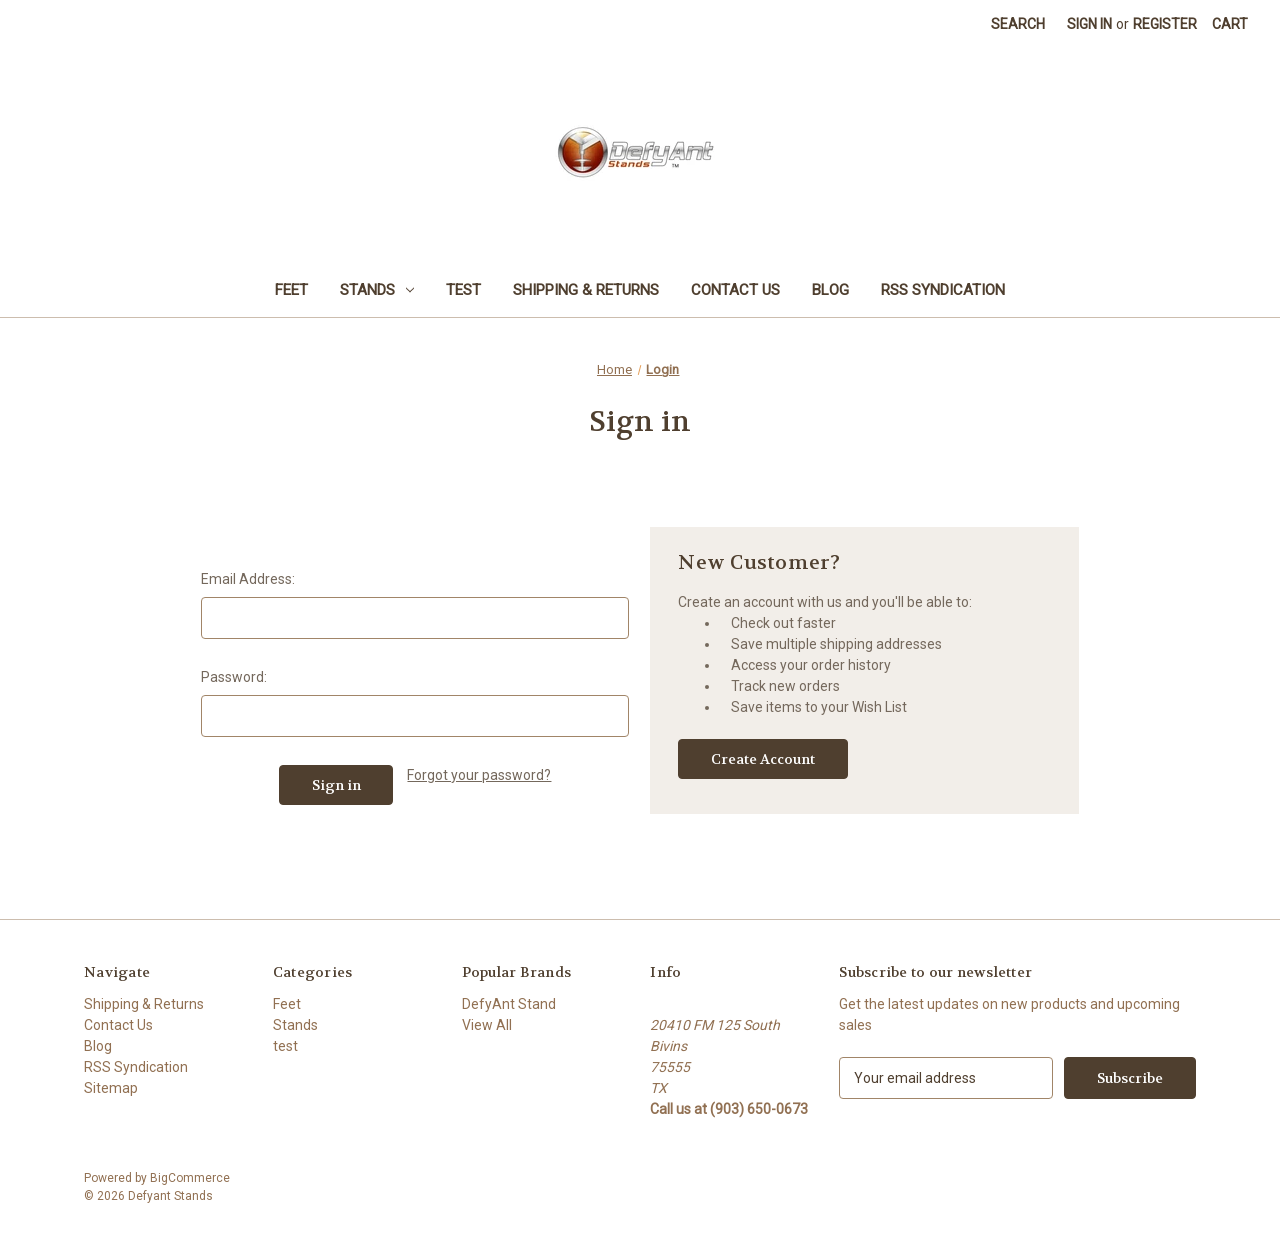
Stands (377, 290)
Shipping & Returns (586, 290)
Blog (830, 290)
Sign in (1089, 24)
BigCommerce (190, 1178)
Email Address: (248, 579)
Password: (234, 677)
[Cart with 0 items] (1230, 24)
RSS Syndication (943, 290)
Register (1165, 24)
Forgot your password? (479, 775)
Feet (291, 290)
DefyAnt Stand (509, 1004)
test (463, 290)
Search (1018, 24)
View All (487, 1025)
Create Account (763, 759)
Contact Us (735, 290)
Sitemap (111, 1088)
